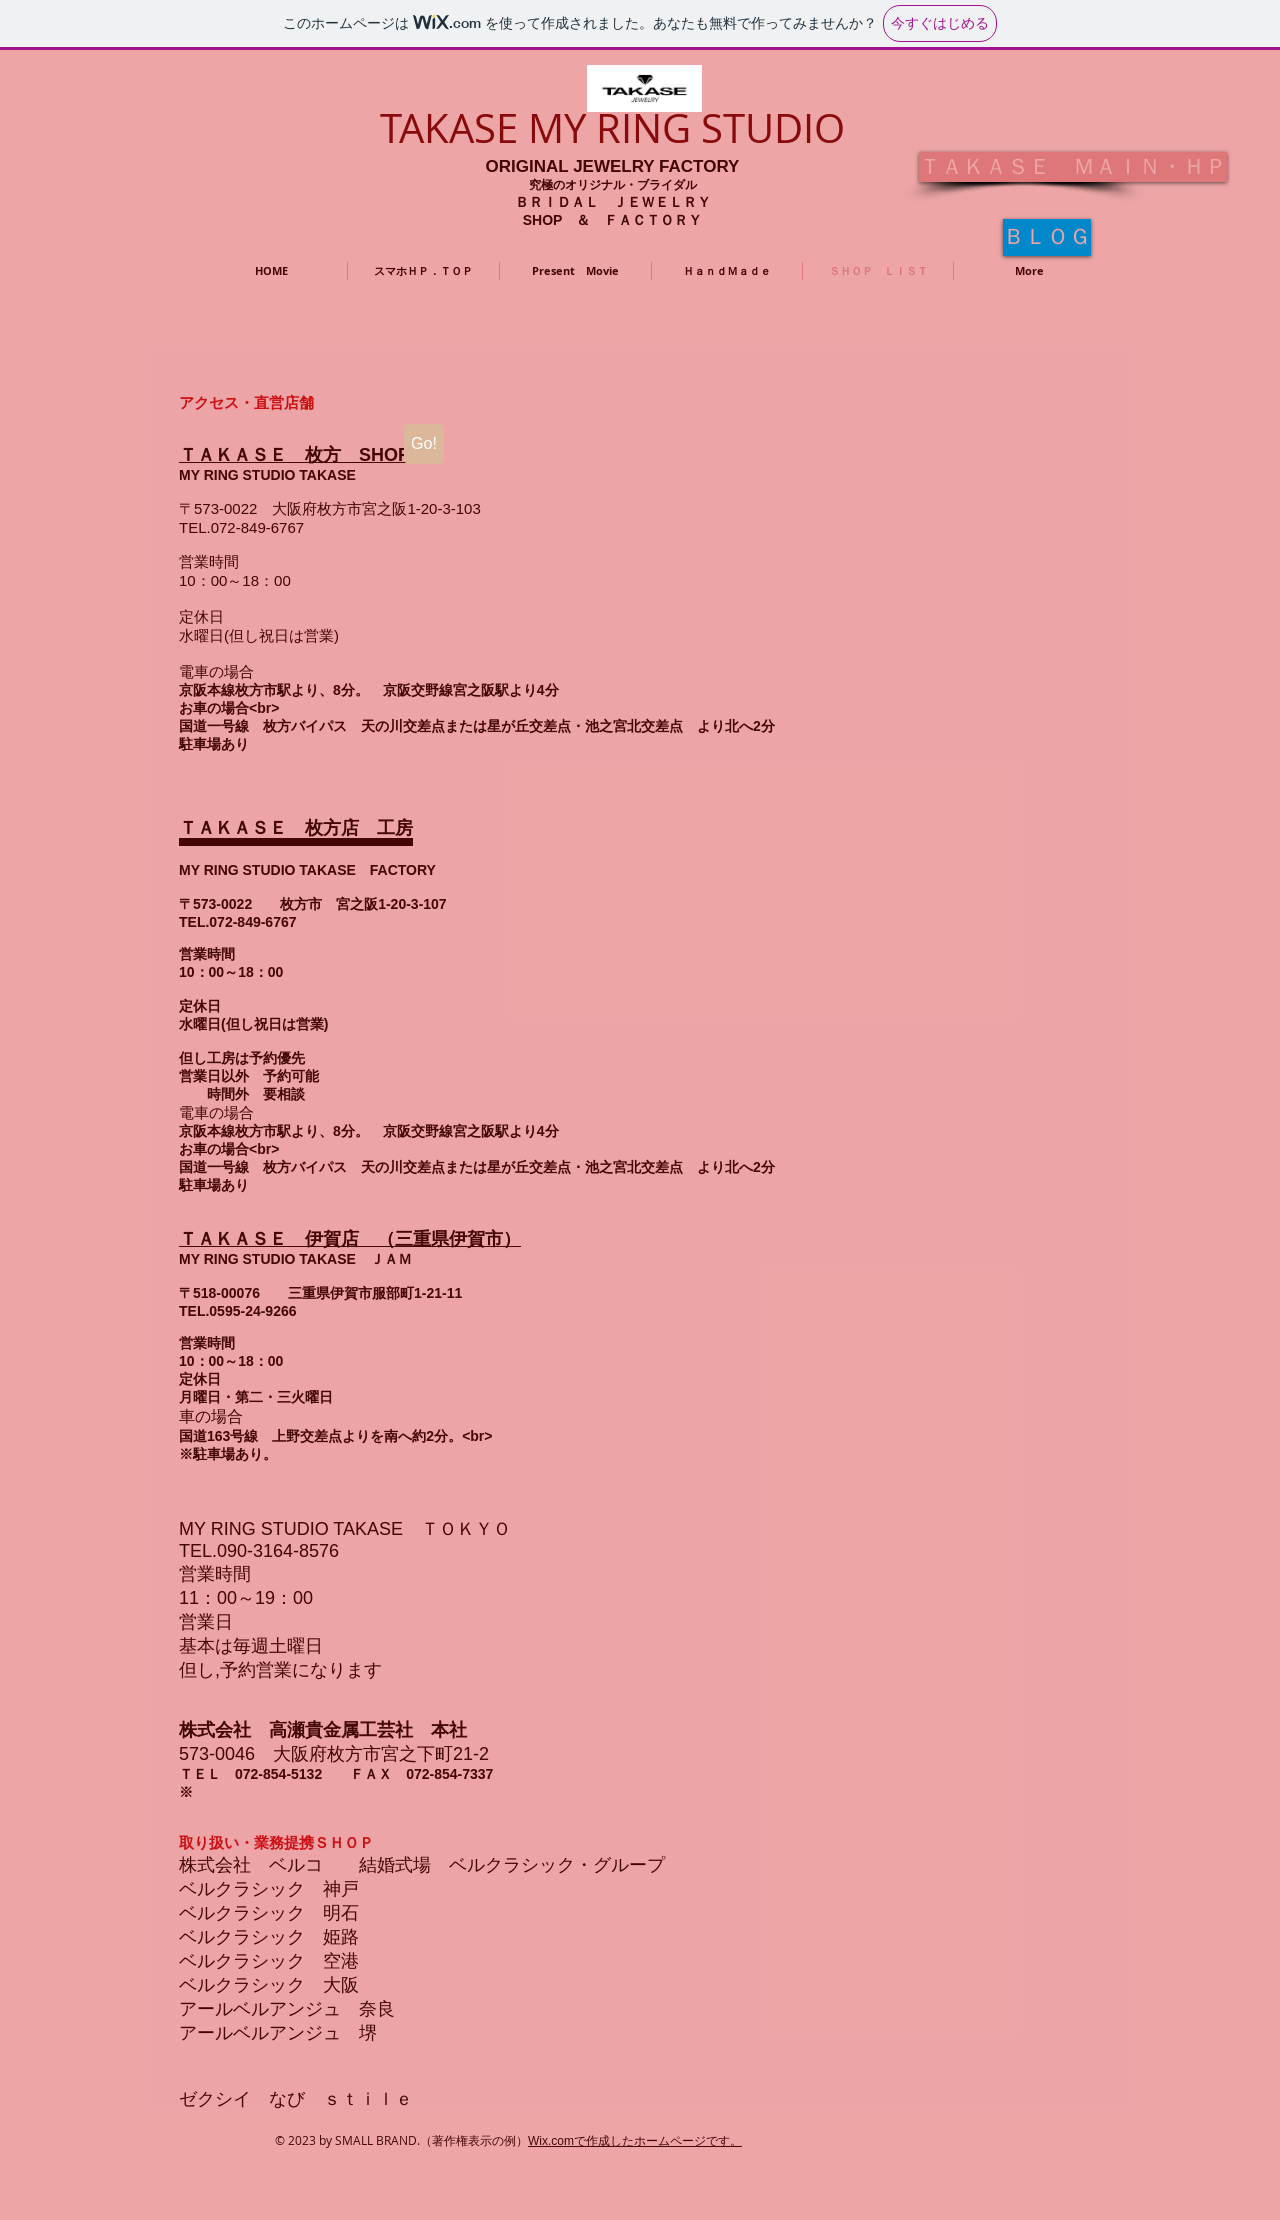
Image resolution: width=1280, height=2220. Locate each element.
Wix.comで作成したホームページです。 (635, 2141)
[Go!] (424, 444)
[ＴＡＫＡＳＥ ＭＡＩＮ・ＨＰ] (1073, 167)
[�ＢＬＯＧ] (1047, 237)
